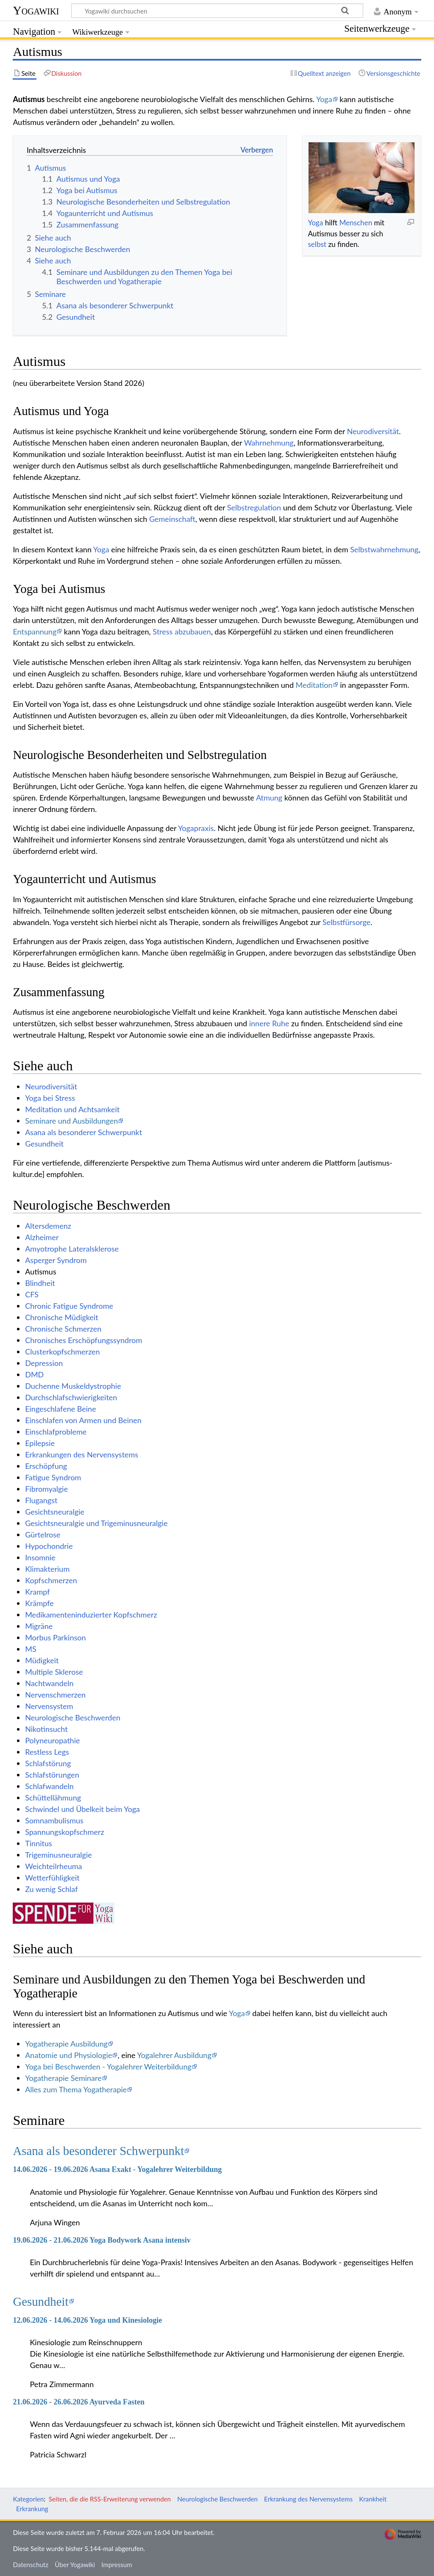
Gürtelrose (42, 1534)
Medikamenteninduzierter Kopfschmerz (91, 1614)
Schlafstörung (48, 1763)
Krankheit (373, 2499)
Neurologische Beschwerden (72, 1717)
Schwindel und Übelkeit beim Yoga (82, 1809)
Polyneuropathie (52, 1740)
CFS (32, 1294)
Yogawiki (36, 10)
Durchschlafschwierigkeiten (71, 1397)
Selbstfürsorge (346, 922)
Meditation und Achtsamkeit (72, 1109)
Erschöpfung (46, 1466)
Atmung (269, 797)
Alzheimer (41, 1237)
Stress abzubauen (182, 631)
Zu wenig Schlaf (51, 1889)
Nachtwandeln (49, 1683)
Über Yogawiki (75, 2564)
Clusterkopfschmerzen (62, 1351)
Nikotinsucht (46, 1729)
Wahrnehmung (269, 442)
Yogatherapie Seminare (63, 2078)
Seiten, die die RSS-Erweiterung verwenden (110, 2499)
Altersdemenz (48, 1225)
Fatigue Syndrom (53, 1477)
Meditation (314, 685)
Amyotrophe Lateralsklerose (72, 1248)
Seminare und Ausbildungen (71, 1120)
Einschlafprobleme (55, 1431)
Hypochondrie (48, 1546)
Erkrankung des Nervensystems (308, 2499)
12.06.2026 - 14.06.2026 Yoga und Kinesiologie (87, 2320)
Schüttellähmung (53, 1797)
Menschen (355, 222)
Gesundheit (44, 1143)
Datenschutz (30, 2564)
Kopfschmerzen (51, 1580)
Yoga (324, 99)
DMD (34, 1374)
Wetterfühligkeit (52, 1877)
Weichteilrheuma (53, 1866)
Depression (44, 1363)
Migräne (39, 1626)
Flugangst (41, 1500)
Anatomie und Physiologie (68, 2055)
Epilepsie (40, 1443)
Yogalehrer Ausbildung (174, 2055)
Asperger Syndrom (55, 1260)
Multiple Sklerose (54, 1671)
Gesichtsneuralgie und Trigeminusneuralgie (96, 1523)
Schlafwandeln (49, 1786)
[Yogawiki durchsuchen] (217, 10)
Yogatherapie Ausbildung (66, 2043)
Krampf (37, 1591)
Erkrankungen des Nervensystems (81, 1454)
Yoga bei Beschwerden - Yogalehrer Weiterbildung (108, 2066)
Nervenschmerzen (55, 1694)
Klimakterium (47, 1568)
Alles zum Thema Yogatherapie (76, 2089)
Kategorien (28, 2499)
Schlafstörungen (52, 1774)
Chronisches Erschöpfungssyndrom (83, 1340)
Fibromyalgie (46, 1488)
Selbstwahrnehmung (384, 549)
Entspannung (34, 631)
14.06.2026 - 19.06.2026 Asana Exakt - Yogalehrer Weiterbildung (117, 2169)
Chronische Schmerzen (63, 1328)
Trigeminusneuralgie (58, 1854)
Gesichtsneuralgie (54, 1511)
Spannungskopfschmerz (64, 1831)
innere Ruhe (269, 1023)
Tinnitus (38, 1843)
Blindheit (40, 1283)
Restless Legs (47, 1751)
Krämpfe (39, 1603)
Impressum (116, 2564)
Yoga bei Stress (50, 1097)
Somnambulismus (54, 1820)
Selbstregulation (254, 507)
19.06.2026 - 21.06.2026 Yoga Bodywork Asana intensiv (101, 2240)
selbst (317, 244)
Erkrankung (32, 2508)
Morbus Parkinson (55, 1637)
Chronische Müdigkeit (61, 1317)
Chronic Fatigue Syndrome (69, 1305)
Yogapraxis (196, 828)
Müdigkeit (41, 1660)
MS (30, 1649)
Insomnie (40, 1557)
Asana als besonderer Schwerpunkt (83, 1132)
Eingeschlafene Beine (60, 1408)
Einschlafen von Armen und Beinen (83, 1420)
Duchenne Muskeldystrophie (73, 1385)
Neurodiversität (373, 431)
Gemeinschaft (172, 519)
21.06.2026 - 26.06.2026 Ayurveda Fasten (79, 2402)
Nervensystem (49, 1706)
